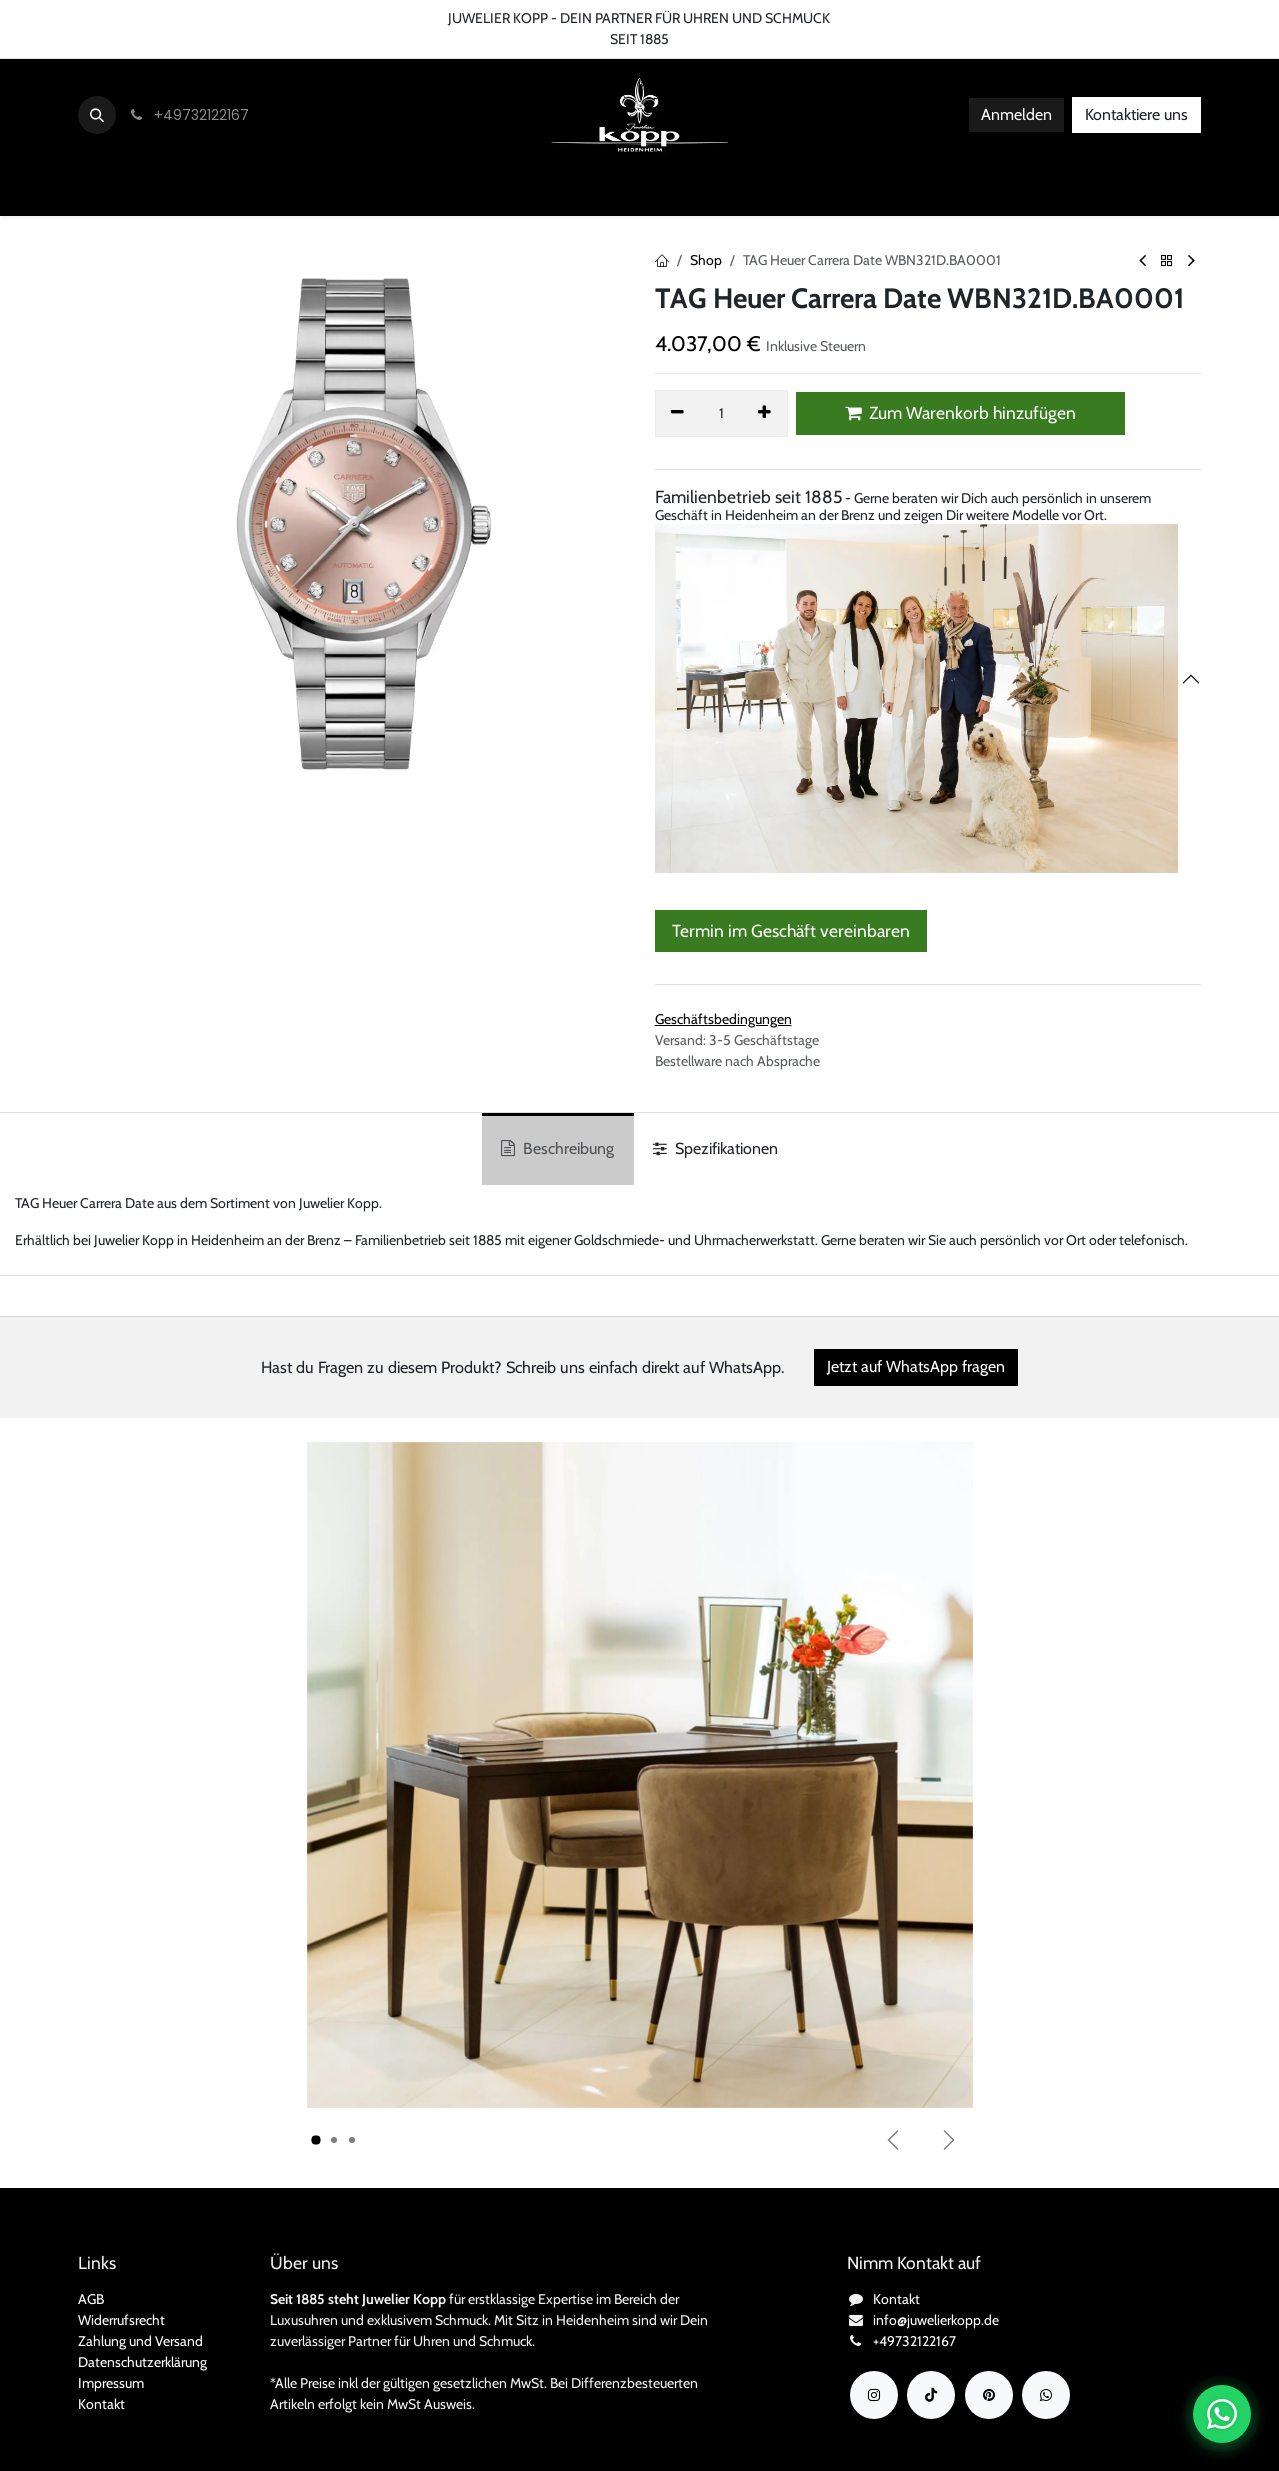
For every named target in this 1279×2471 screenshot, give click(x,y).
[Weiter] (949, 2140)
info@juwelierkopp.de (936, 2320)
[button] (97, 115)
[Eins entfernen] (678, 413)
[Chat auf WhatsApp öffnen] (1222, 2414)
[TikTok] (931, 2395)
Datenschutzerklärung (142, 2362)
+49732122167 (914, 2341)
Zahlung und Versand (140, 2341)
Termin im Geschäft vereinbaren (791, 930)
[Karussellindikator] (316, 2140)
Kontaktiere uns (1136, 114)
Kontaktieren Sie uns (75, 18)
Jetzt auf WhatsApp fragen (916, 1366)
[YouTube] (989, 2395)
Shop (706, 260)
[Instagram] (874, 2395)
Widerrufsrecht (121, 2320)
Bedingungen (276, 18)
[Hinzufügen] (764, 413)
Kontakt (101, 2404)
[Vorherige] (893, 2140)
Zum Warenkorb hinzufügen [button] (960, 412)
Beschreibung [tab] (557, 1148)
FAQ (352, 18)
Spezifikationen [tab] (715, 1148)
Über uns (186, 18)
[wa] (1046, 2395)
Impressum (111, 2383)
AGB (91, 2299)
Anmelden (1016, 114)
